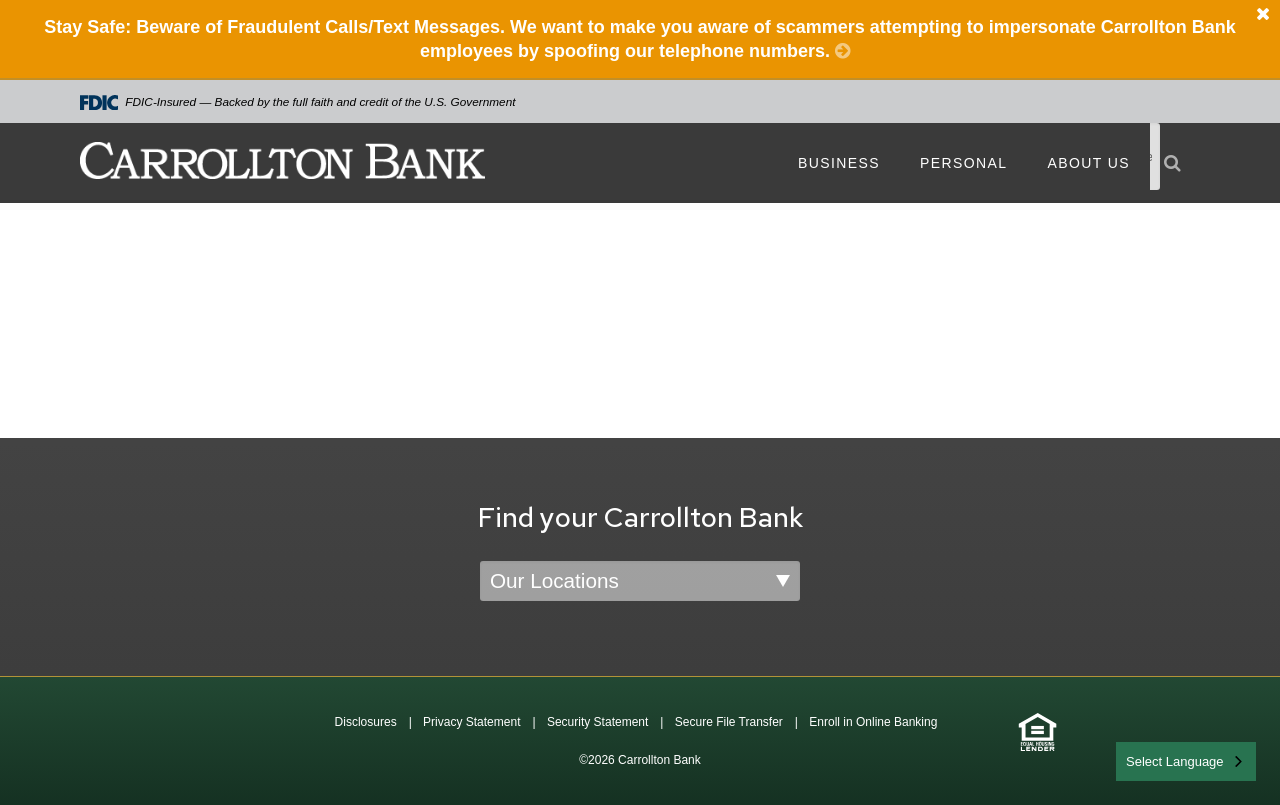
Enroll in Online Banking (873, 722)
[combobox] (1186, 761)
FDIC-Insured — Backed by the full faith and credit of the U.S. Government (298, 102)
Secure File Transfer (729, 722)
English (1148, 759)
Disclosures (366, 722)
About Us (1088, 163)
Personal (963, 163)
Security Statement (597, 722)
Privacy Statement (471, 722)
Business (839, 163)
